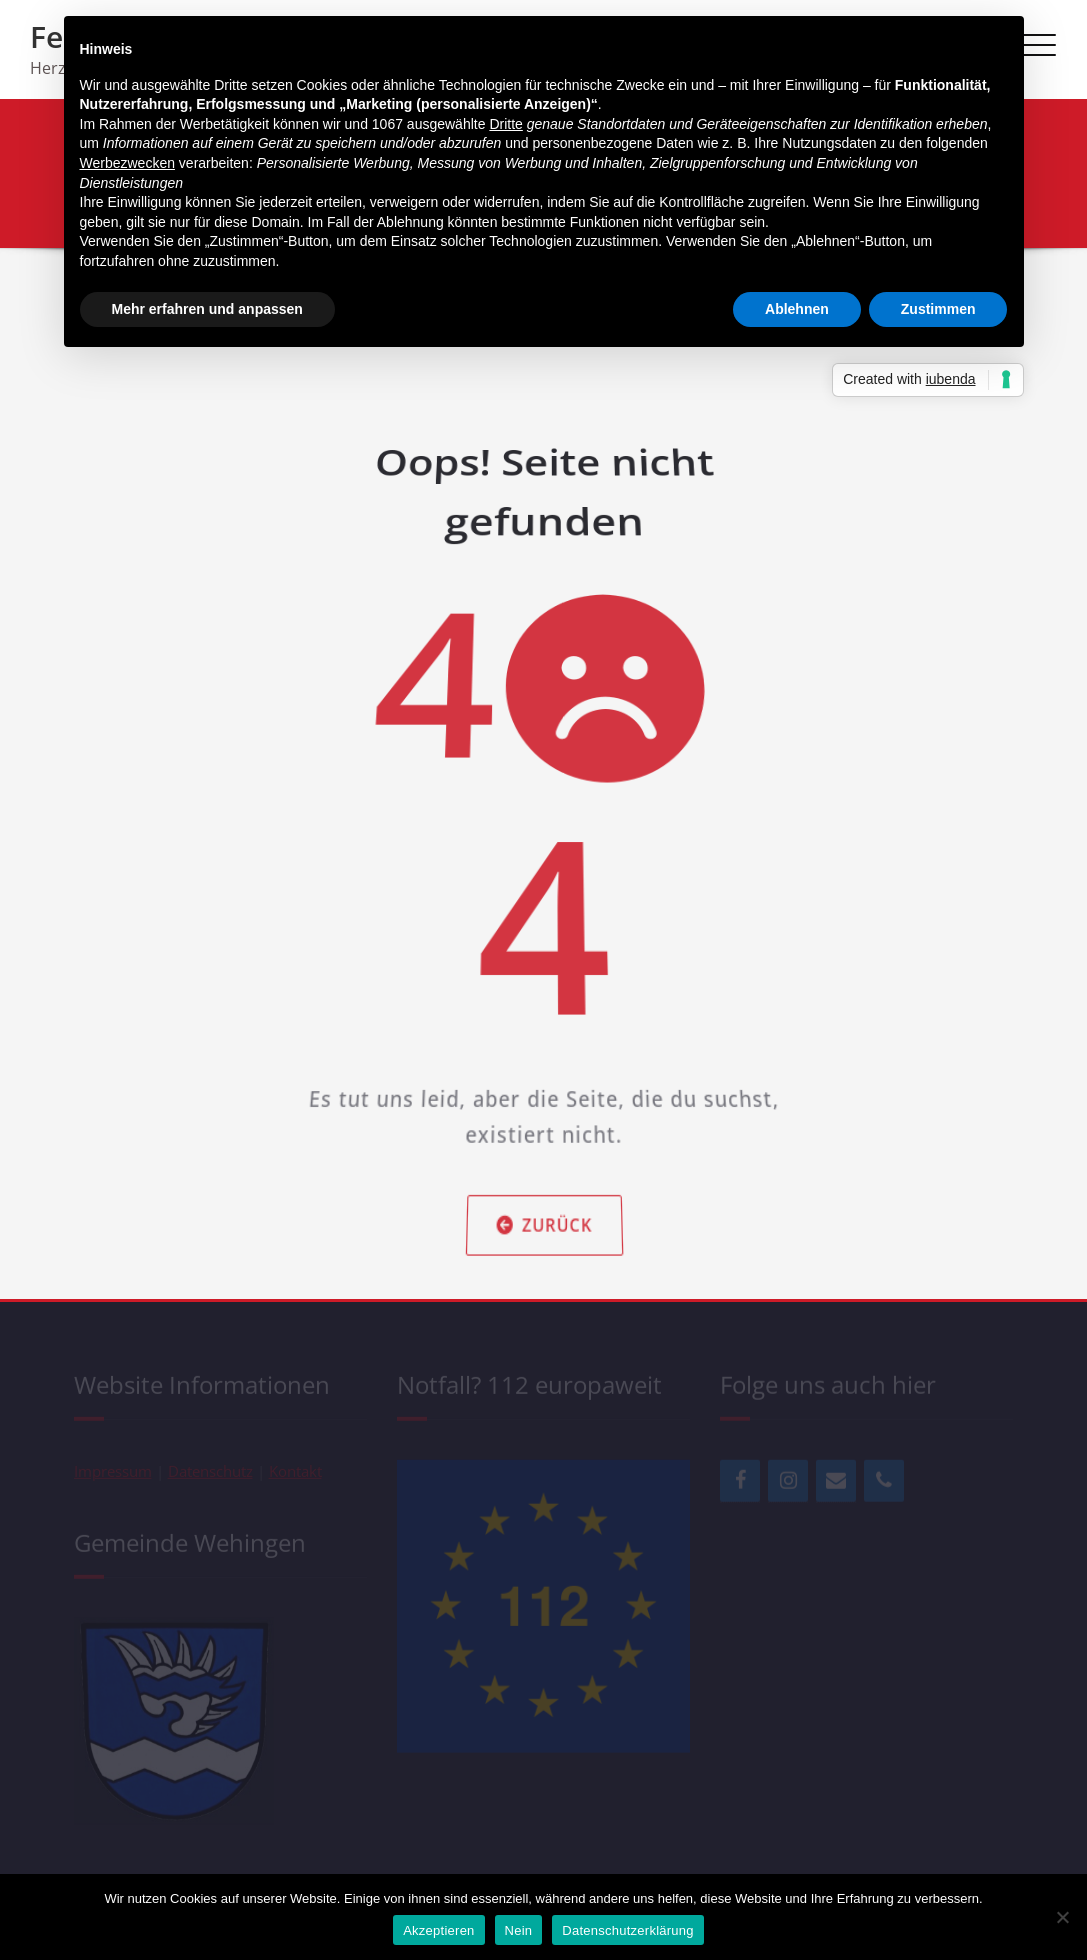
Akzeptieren (438, 1930)
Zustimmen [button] (938, 309)
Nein (519, 1930)
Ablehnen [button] (797, 309)
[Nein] (1062, 1917)
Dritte (505, 124)
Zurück (544, 1126)
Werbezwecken (127, 163)
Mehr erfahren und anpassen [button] (207, 309)
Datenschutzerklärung (627, 1930)
